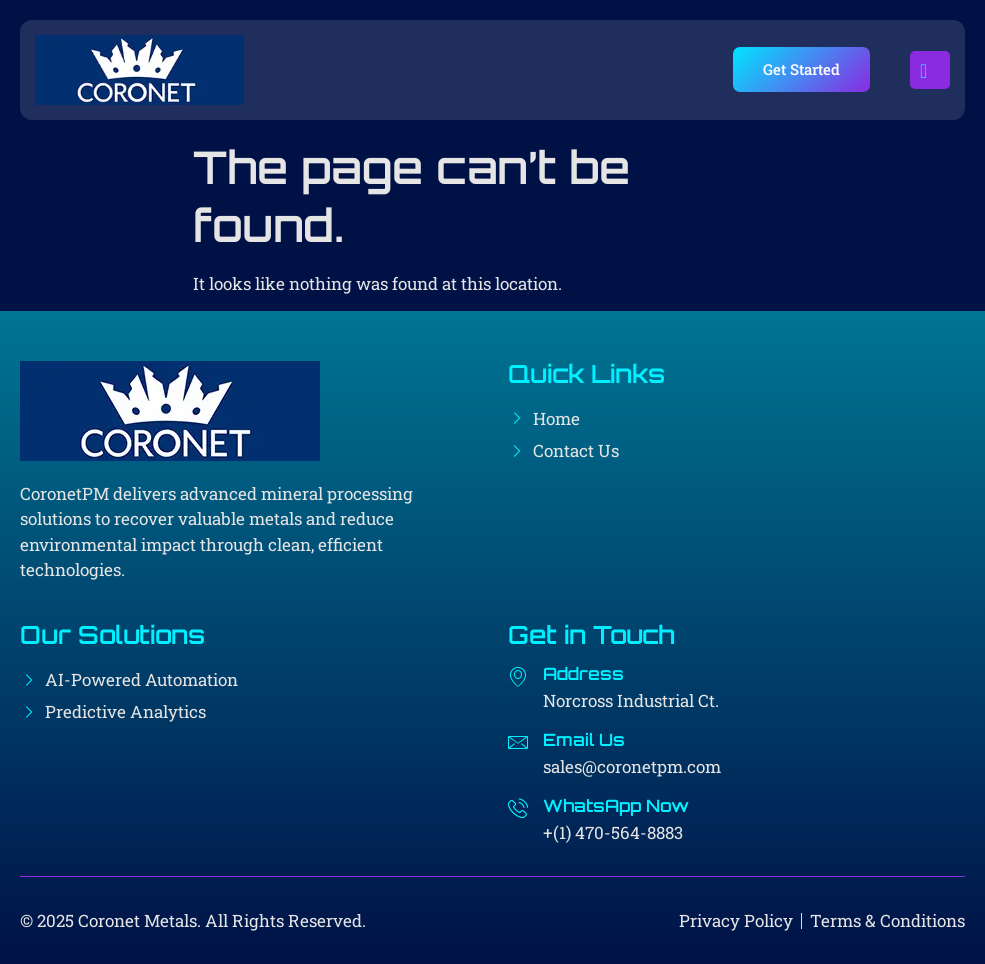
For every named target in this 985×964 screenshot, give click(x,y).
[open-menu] (930, 70)
